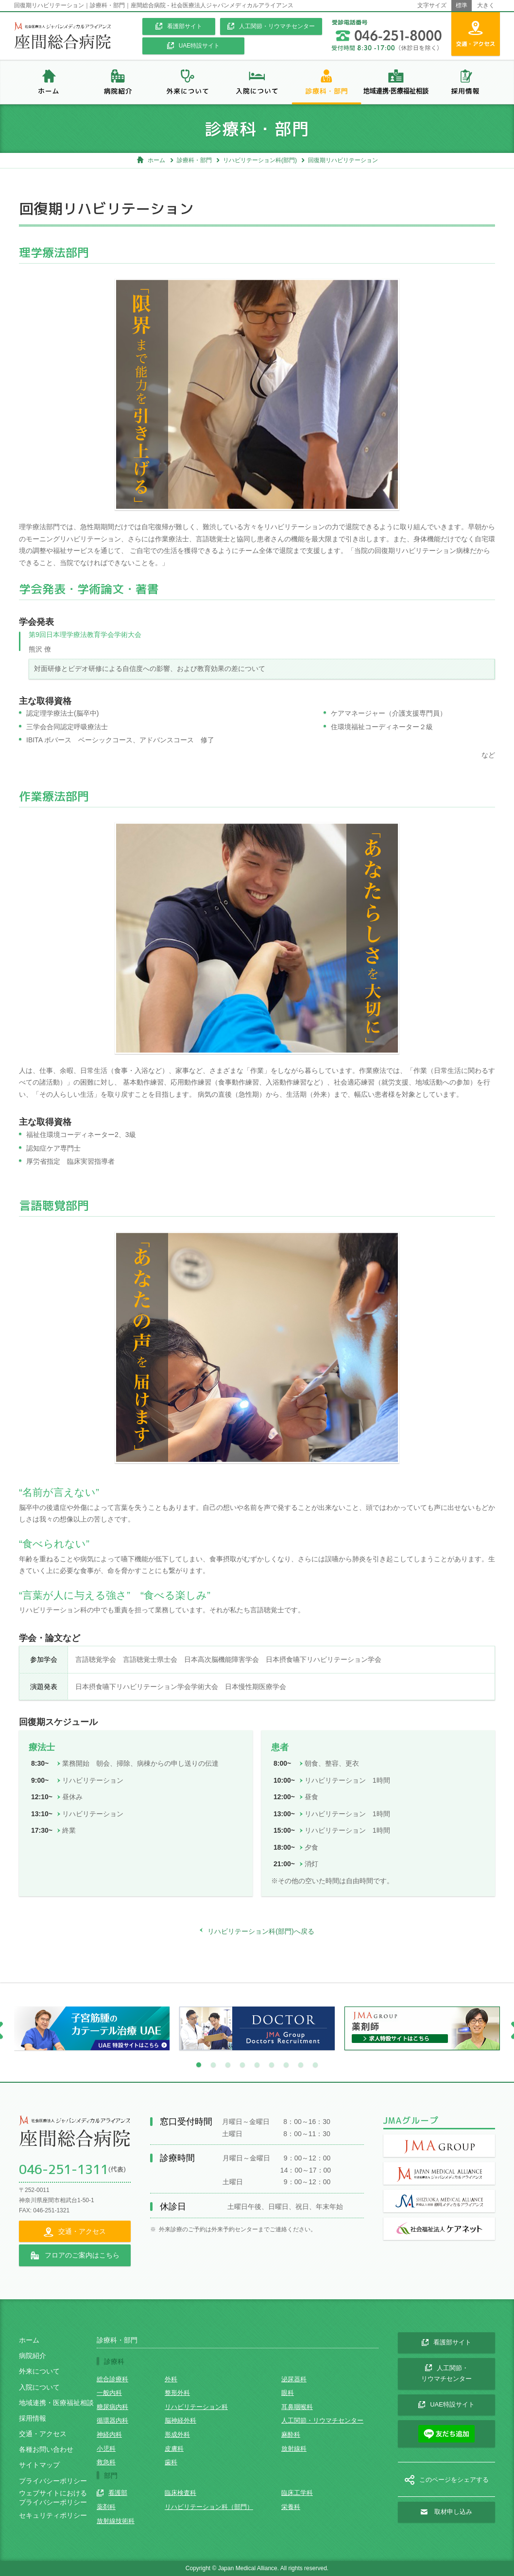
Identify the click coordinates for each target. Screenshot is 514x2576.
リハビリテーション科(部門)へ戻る (257, 1931)
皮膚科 (174, 2448)
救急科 (106, 2462)
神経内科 (109, 2434)
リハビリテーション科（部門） (209, 2506)
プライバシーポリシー (53, 2481)
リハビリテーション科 (196, 2406)
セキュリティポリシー (53, 2515)
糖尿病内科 (112, 2406)
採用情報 (32, 2418)
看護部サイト (178, 26)
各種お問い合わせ (46, 2449)
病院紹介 (32, 2355)
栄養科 (290, 2506)
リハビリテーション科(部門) (260, 160)
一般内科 (109, 2392)
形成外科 (177, 2434)
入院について (39, 2387)
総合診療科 (112, 2379)
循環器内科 (112, 2420)
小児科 (106, 2448)
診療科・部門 (194, 160)
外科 (171, 2379)
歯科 (171, 2462)
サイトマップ (39, 2465)
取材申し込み (446, 2511)
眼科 (287, 2392)
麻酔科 (290, 2434)
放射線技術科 (116, 2521)
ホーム (151, 160)
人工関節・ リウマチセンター (446, 2373)
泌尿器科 (294, 2379)
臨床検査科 (180, 2492)
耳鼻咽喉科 (297, 2406)
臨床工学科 (297, 2492)
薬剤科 (106, 2506)
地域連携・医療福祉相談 (56, 2403)
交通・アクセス (43, 2434)
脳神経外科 (180, 2420)
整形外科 (177, 2392)
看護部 (112, 2492)
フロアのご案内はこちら (75, 2255)
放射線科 (294, 2448)
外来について (39, 2371)
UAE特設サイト (193, 45)
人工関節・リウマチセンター (271, 26)
